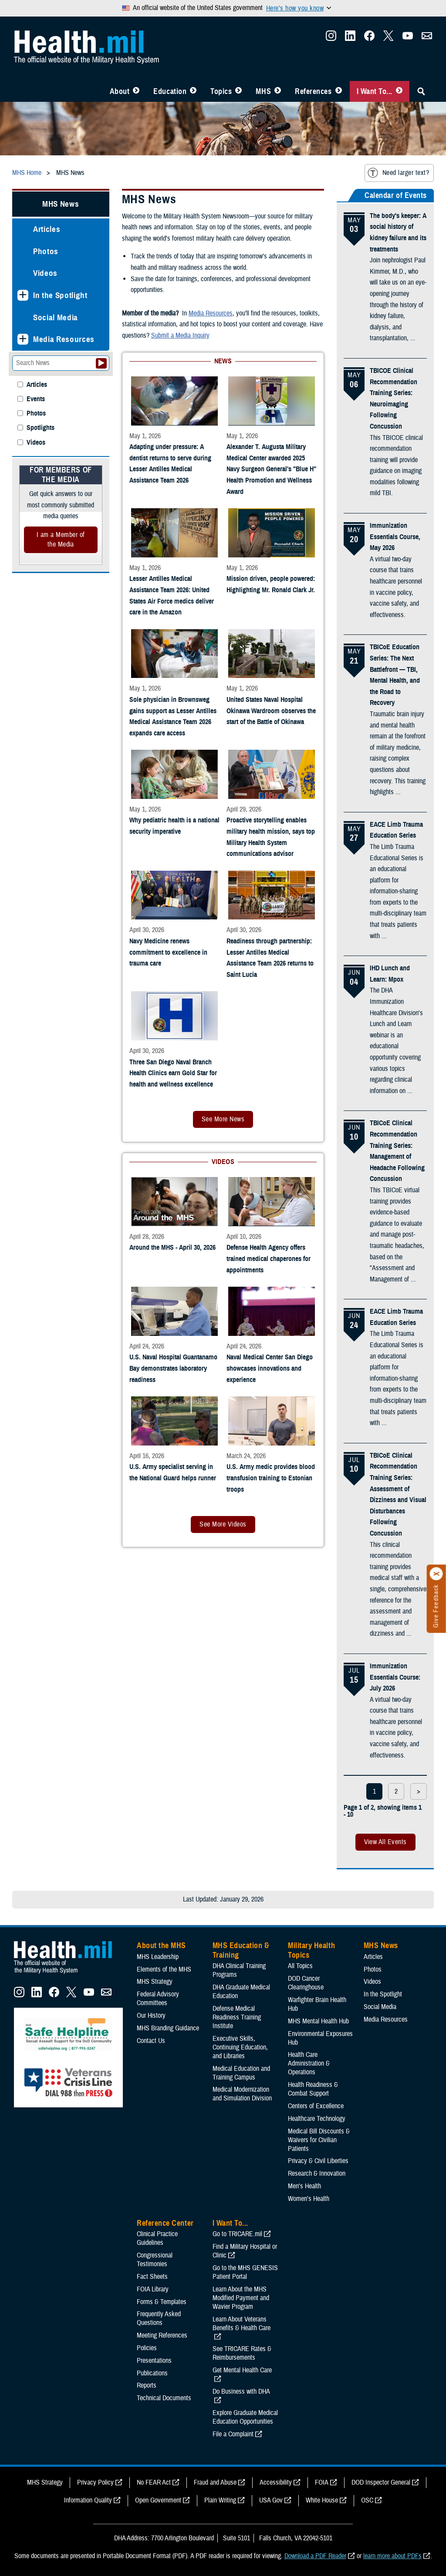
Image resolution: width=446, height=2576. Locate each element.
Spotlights (40, 428)
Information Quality (88, 2500)
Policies (147, 2348)
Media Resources (64, 339)
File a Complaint (233, 2434)
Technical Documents (164, 2398)
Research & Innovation (316, 2173)
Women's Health (308, 2198)
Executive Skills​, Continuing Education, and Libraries (240, 2047)
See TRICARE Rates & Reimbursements (242, 2353)
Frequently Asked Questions (159, 2318)
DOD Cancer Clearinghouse (306, 1983)
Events (36, 399)
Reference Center (165, 2223)
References (313, 91)
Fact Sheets (152, 2276)
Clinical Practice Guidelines (157, 2238)
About (120, 91)
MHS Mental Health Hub (318, 2021)
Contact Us (151, 2040)
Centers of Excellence (316, 2106)
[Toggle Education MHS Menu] (193, 91)
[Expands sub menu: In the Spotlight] (22, 295)
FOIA (321, 2482)
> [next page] (418, 1791)
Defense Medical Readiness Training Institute (237, 2017)
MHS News (60, 204)
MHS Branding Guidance (168, 2028)
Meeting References (162, 2335)
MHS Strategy (154, 1981)
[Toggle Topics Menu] (238, 91)
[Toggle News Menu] (277, 91)
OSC (367, 2500)
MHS (263, 91)
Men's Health (304, 2186)
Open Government (158, 2500)
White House (322, 2500)
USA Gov (271, 2500)
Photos (45, 251)
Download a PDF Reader (315, 2556)
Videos (45, 273)
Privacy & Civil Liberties (318, 2161)
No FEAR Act (154, 2482)
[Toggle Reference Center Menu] (338, 91)
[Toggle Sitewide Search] (421, 91)
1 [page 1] (374, 1791)
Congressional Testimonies (154, 2259)
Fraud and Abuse (215, 2482)
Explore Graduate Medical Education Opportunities (245, 2417)
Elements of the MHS (164, 1969)
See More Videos (222, 1524)
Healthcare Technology (316, 2118)
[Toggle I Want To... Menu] (399, 91)
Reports (146, 2385)
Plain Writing (220, 2500)
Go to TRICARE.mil (237, 2234)
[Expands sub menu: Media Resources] (22, 339)
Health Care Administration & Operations (309, 2063)
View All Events (385, 1842)
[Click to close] (436, 1573)
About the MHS (161, 1945)
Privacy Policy (95, 2482)
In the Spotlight (60, 295)
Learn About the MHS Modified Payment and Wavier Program (241, 2298)
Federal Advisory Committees (158, 1998)
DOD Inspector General (380, 2482)
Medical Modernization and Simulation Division (242, 2094)
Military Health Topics (311, 1950)
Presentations (154, 2360)
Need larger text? (398, 173)
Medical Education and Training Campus (241, 2073)
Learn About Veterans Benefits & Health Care (241, 2323)
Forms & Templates (161, 2302)
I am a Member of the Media (61, 539)
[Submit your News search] (101, 363)
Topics (221, 91)
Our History (151, 2015)
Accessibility (276, 2482)
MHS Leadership (158, 1956)
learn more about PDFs (392, 2556)
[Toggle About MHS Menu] (136, 91)
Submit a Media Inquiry (180, 335)
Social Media (55, 317)
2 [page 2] (396, 1791)
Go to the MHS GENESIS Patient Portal (245, 2272)
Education (169, 91)
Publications (152, 2373)
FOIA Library (153, 2289)
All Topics (300, 1966)
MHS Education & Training (241, 1950)
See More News (223, 1119)
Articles (46, 229)
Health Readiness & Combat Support (313, 2089)
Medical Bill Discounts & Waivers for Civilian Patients (319, 2140)
